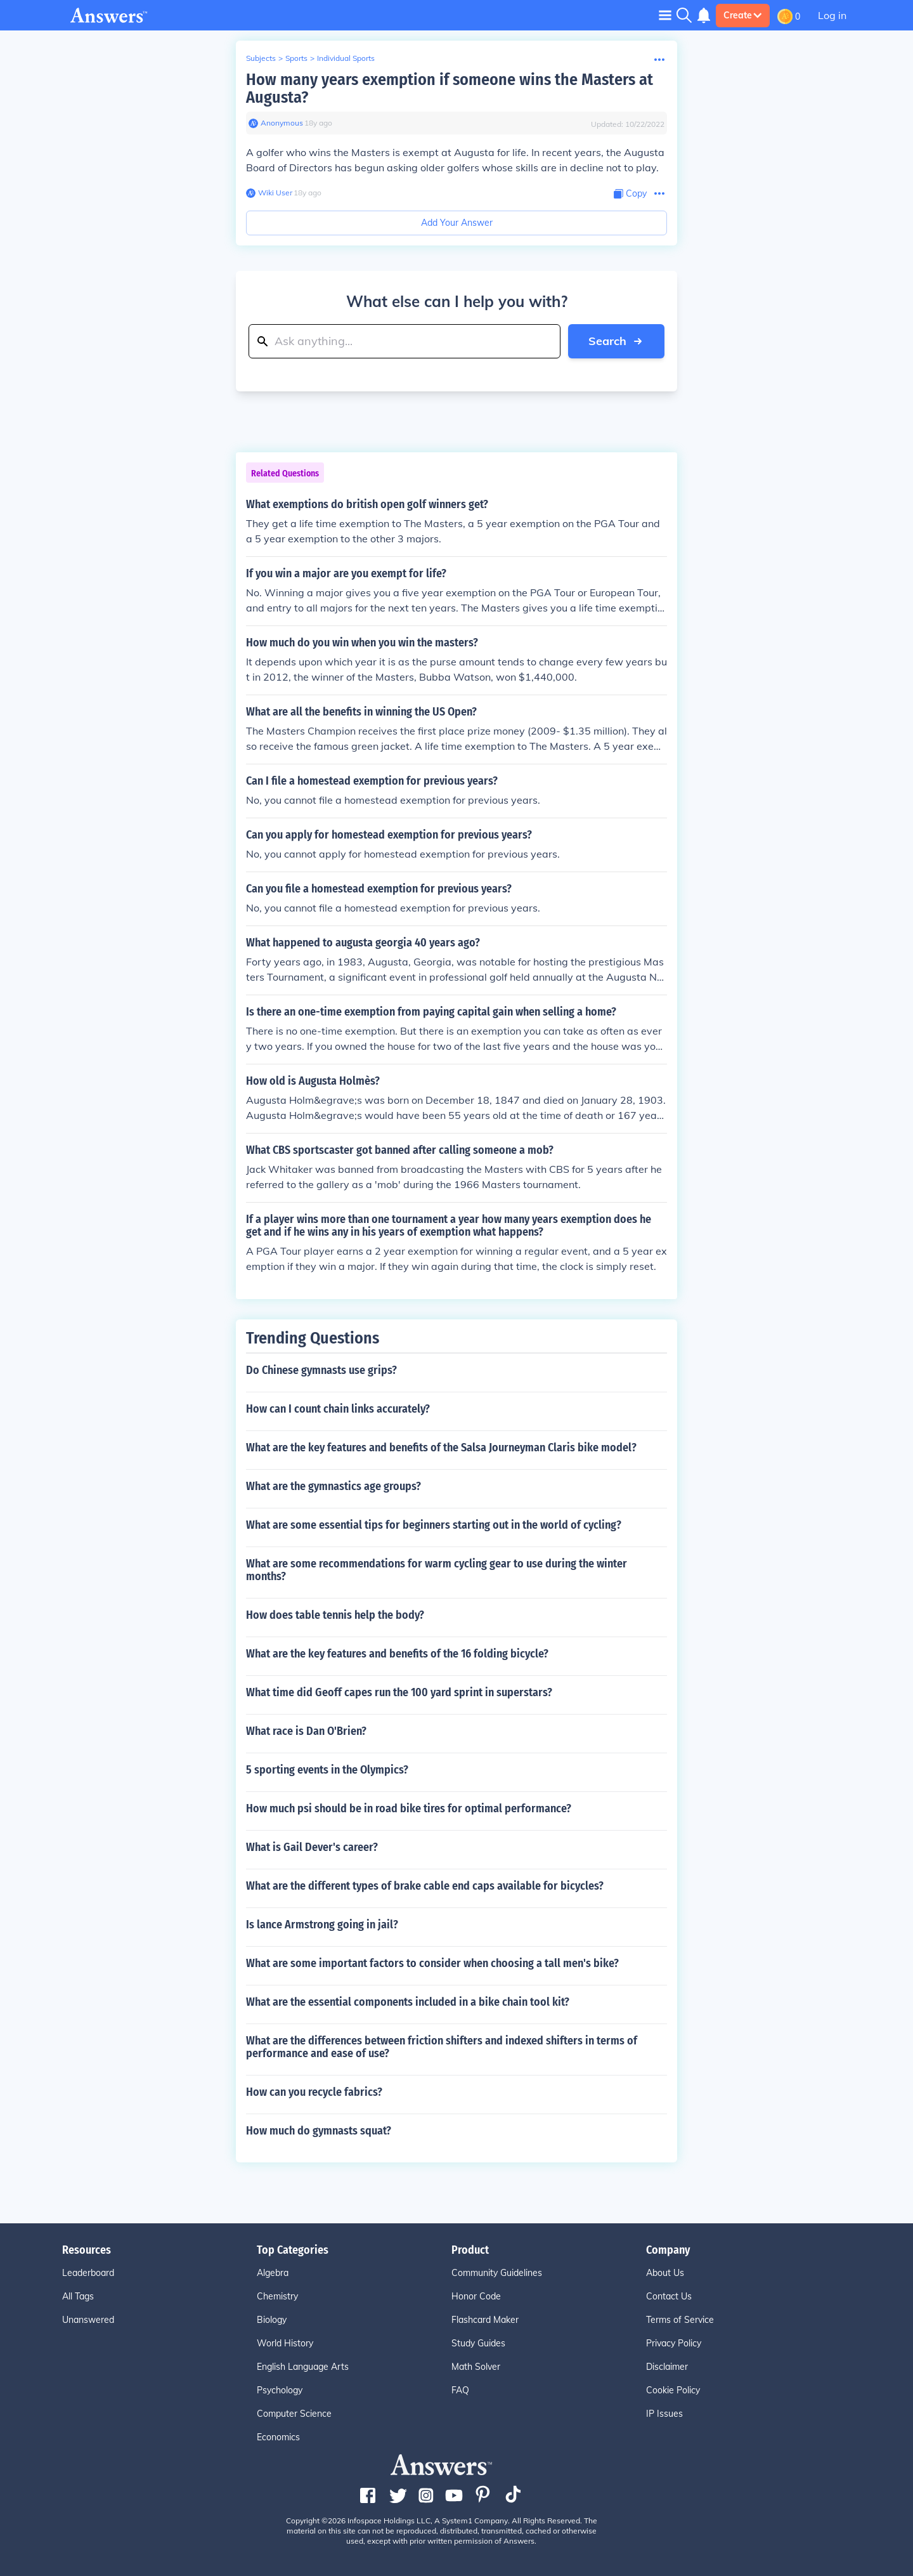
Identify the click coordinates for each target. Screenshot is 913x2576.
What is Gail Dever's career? (312, 1847)
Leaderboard (88, 2273)
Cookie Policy (673, 2390)
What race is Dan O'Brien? (306, 1731)
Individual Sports (346, 58)
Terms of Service (680, 2319)
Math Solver (475, 2366)
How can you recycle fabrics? (314, 2092)
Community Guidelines (496, 2273)
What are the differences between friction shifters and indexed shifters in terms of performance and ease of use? (441, 2047)
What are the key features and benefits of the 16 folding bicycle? (397, 1654)
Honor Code (476, 2296)
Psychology (279, 2390)
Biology (272, 2319)
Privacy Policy (673, 2343)
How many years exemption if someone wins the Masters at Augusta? (449, 88)
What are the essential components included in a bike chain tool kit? (407, 2002)
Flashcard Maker (485, 2319)
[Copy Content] (630, 193)
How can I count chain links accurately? (338, 1409)
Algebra (272, 2273)
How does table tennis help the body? (335, 1615)
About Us (665, 2273)
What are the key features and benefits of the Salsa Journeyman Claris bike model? (441, 1448)
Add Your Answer (457, 222)
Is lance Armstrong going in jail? (322, 1925)
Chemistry (277, 2296)
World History (285, 2343)
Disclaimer (667, 2366)
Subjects (261, 58)
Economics (278, 2437)
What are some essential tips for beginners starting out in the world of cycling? (433, 1525)
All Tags (78, 2296)
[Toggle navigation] (665, 15)
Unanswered (88, 2319)
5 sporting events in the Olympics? (327, 1770)
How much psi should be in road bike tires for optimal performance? (408, 1808)
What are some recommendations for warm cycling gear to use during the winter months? (436, 1570)
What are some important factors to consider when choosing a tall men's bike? (432, 1963)
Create (742, 15)
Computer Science (294, 2413)
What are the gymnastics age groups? (333, 1486)
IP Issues (664, 2413)
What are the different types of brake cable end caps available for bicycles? (425, 1886)
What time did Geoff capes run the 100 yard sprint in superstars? (399, 1692)
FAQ (460, 2390)
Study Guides (478, 2343)
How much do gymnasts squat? (318, 2131)
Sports (296, 58)
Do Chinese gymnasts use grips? (321, 1370)
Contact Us (669, 2296)
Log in (832, 15)
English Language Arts (303, 2366)
